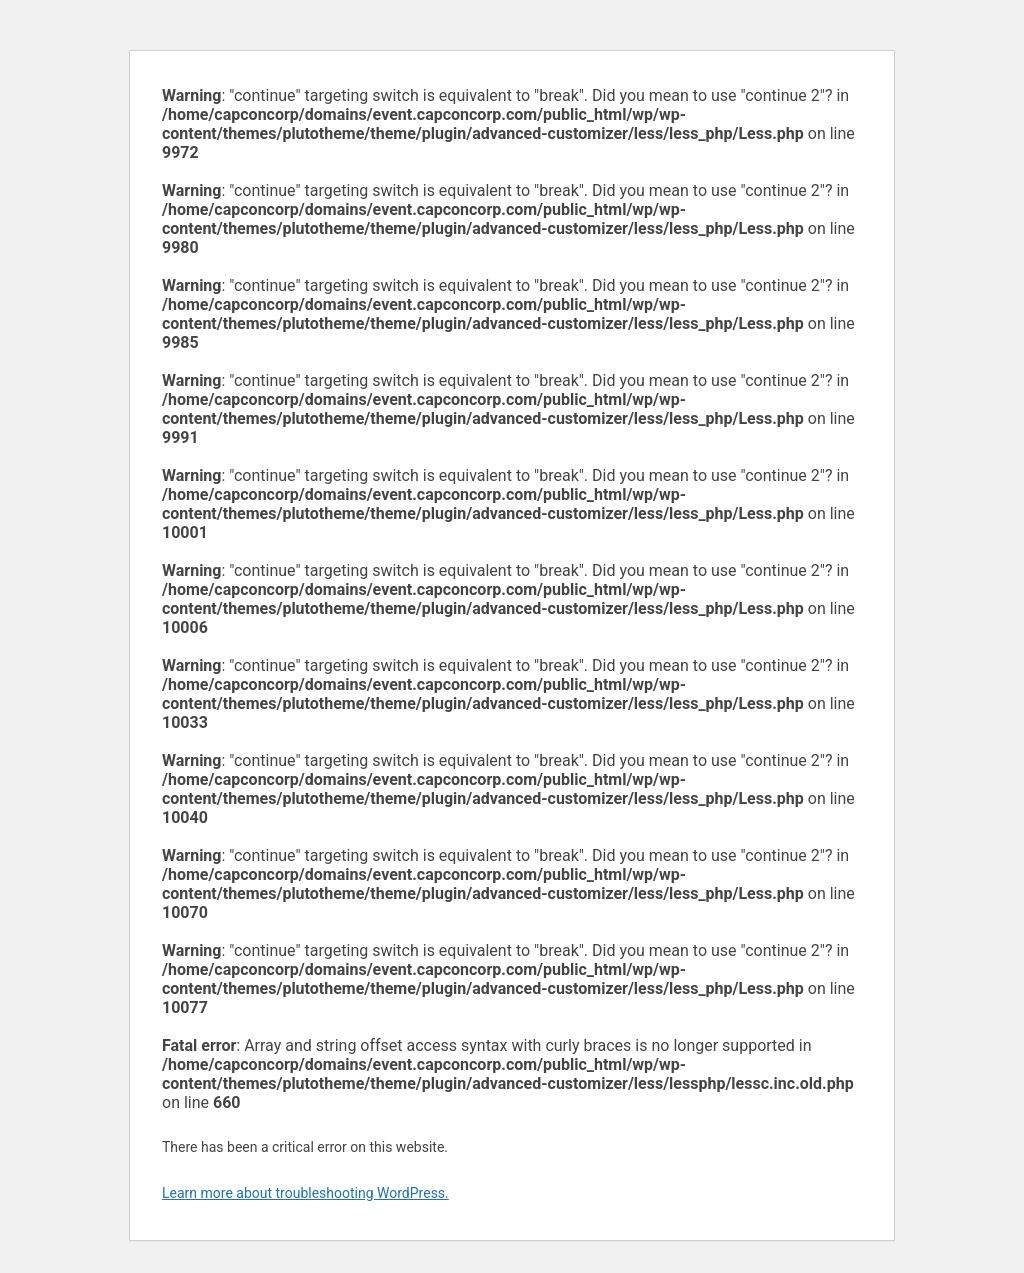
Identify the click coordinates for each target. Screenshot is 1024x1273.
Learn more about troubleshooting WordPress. (305, 1193)
